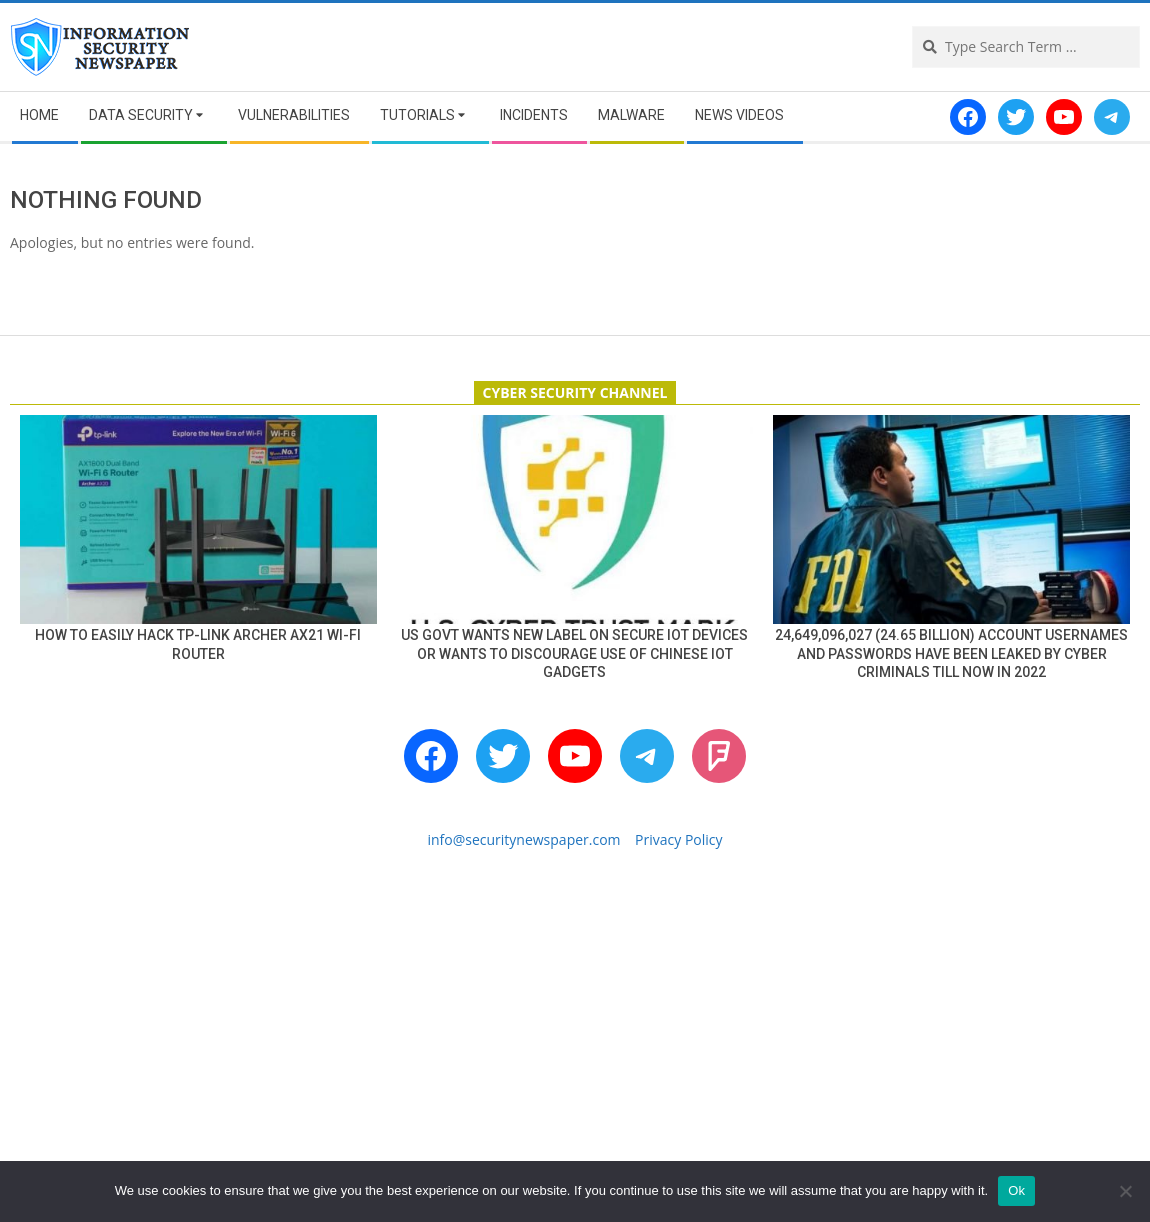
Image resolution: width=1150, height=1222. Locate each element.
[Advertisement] (575, 1037)
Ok (1016, 1190)
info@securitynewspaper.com (523, 839)
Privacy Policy (678, 839)
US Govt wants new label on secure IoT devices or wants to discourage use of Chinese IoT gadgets (574, 653)
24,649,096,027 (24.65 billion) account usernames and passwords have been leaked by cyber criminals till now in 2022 (951, 653)
